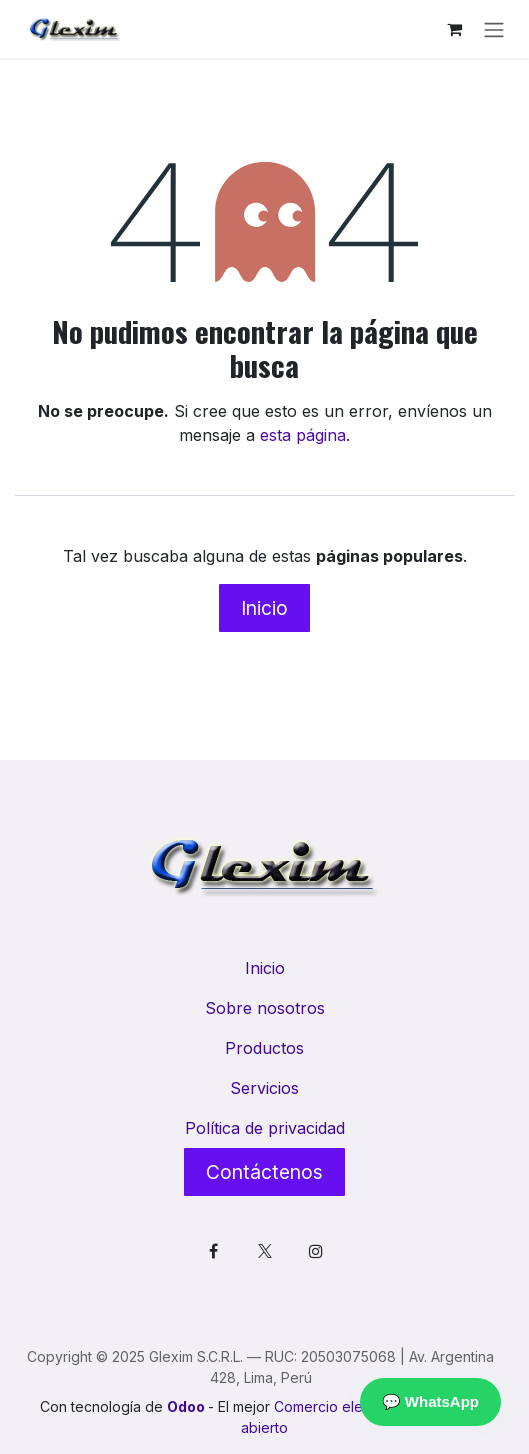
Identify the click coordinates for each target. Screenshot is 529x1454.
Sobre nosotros (265, 1008)
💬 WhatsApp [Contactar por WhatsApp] (430, 1401)
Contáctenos (264, 1172)
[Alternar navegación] (494, 29)
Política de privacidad (265, 1128)
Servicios (264, 1088)
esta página (303, 435)
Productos (264, 1048)
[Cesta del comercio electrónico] (454, 29)
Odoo (187, 1406)
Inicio (264, 608)
